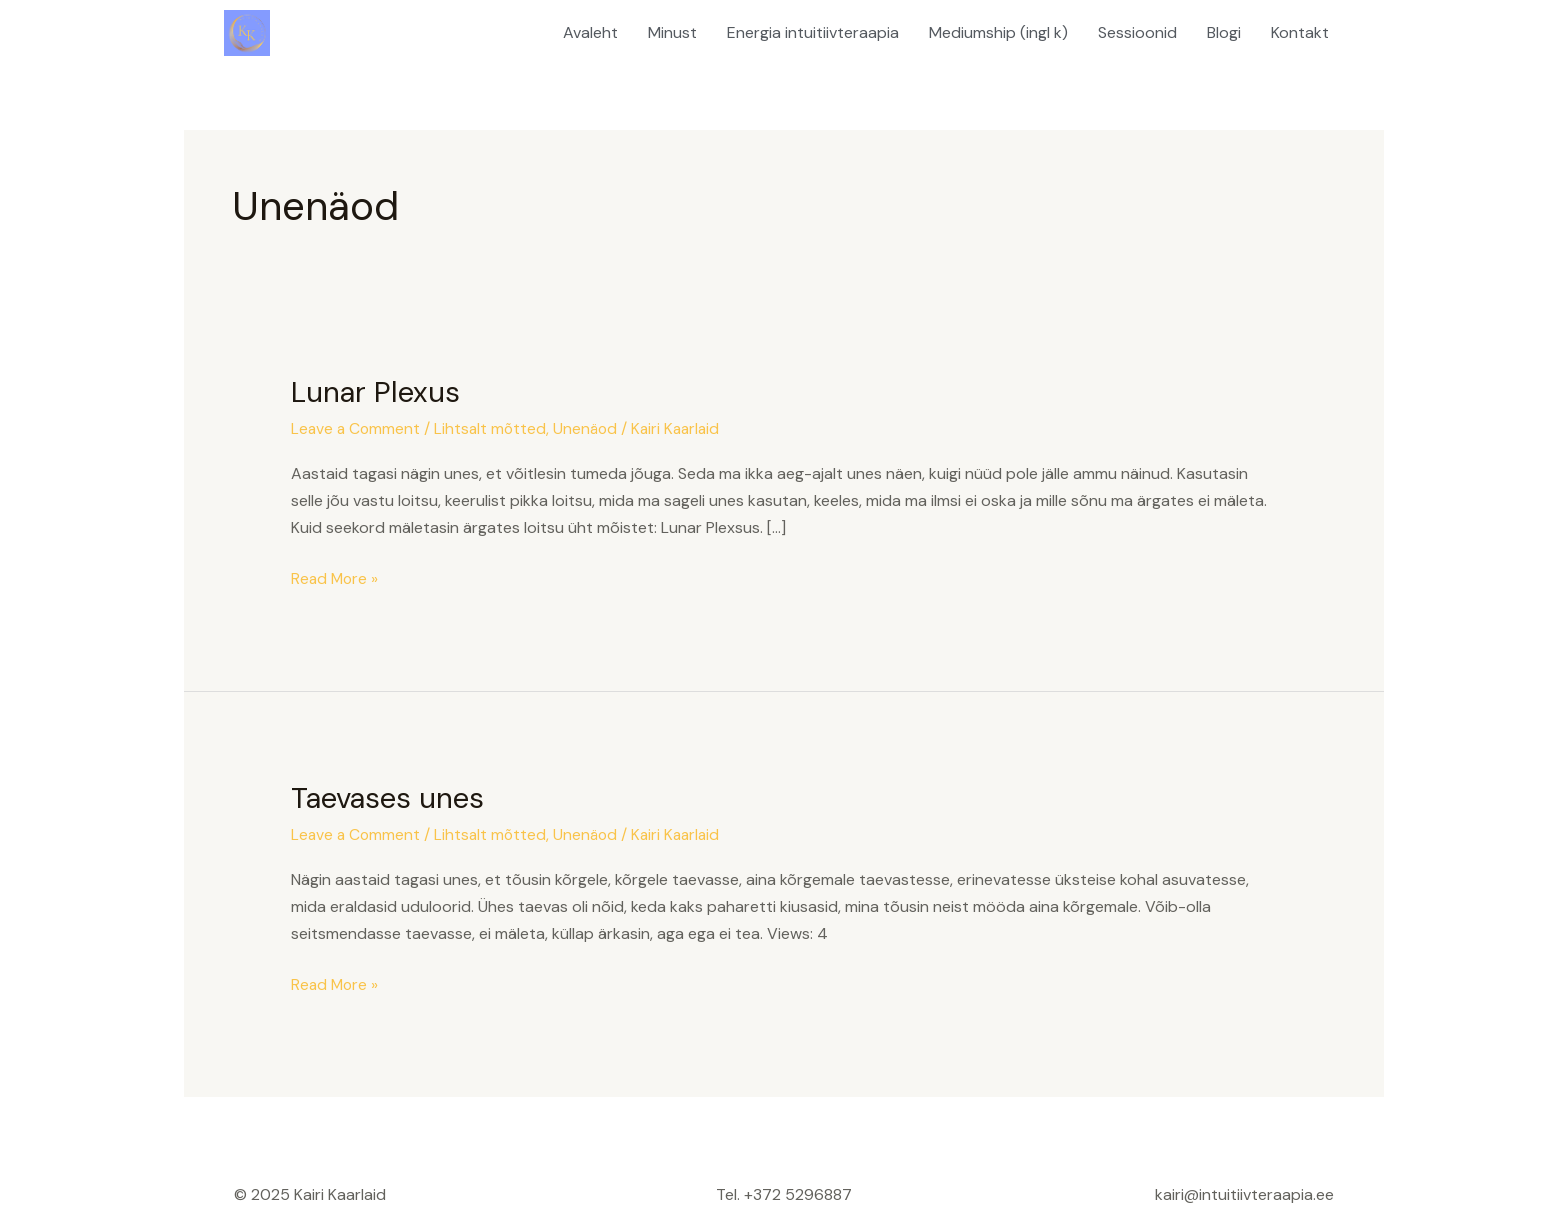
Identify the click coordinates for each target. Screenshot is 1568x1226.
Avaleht (590, 32)
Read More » (336, 577)
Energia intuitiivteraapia (813, 32)
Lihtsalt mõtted (494, 428)
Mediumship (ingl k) (998, 32)
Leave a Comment (357, 428)
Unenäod (591, 428)
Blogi (1224, 32)
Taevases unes (392, 796)
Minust (672, 32)
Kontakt (1300, 32)
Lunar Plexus (378, 391)
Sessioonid (1137, 32)
